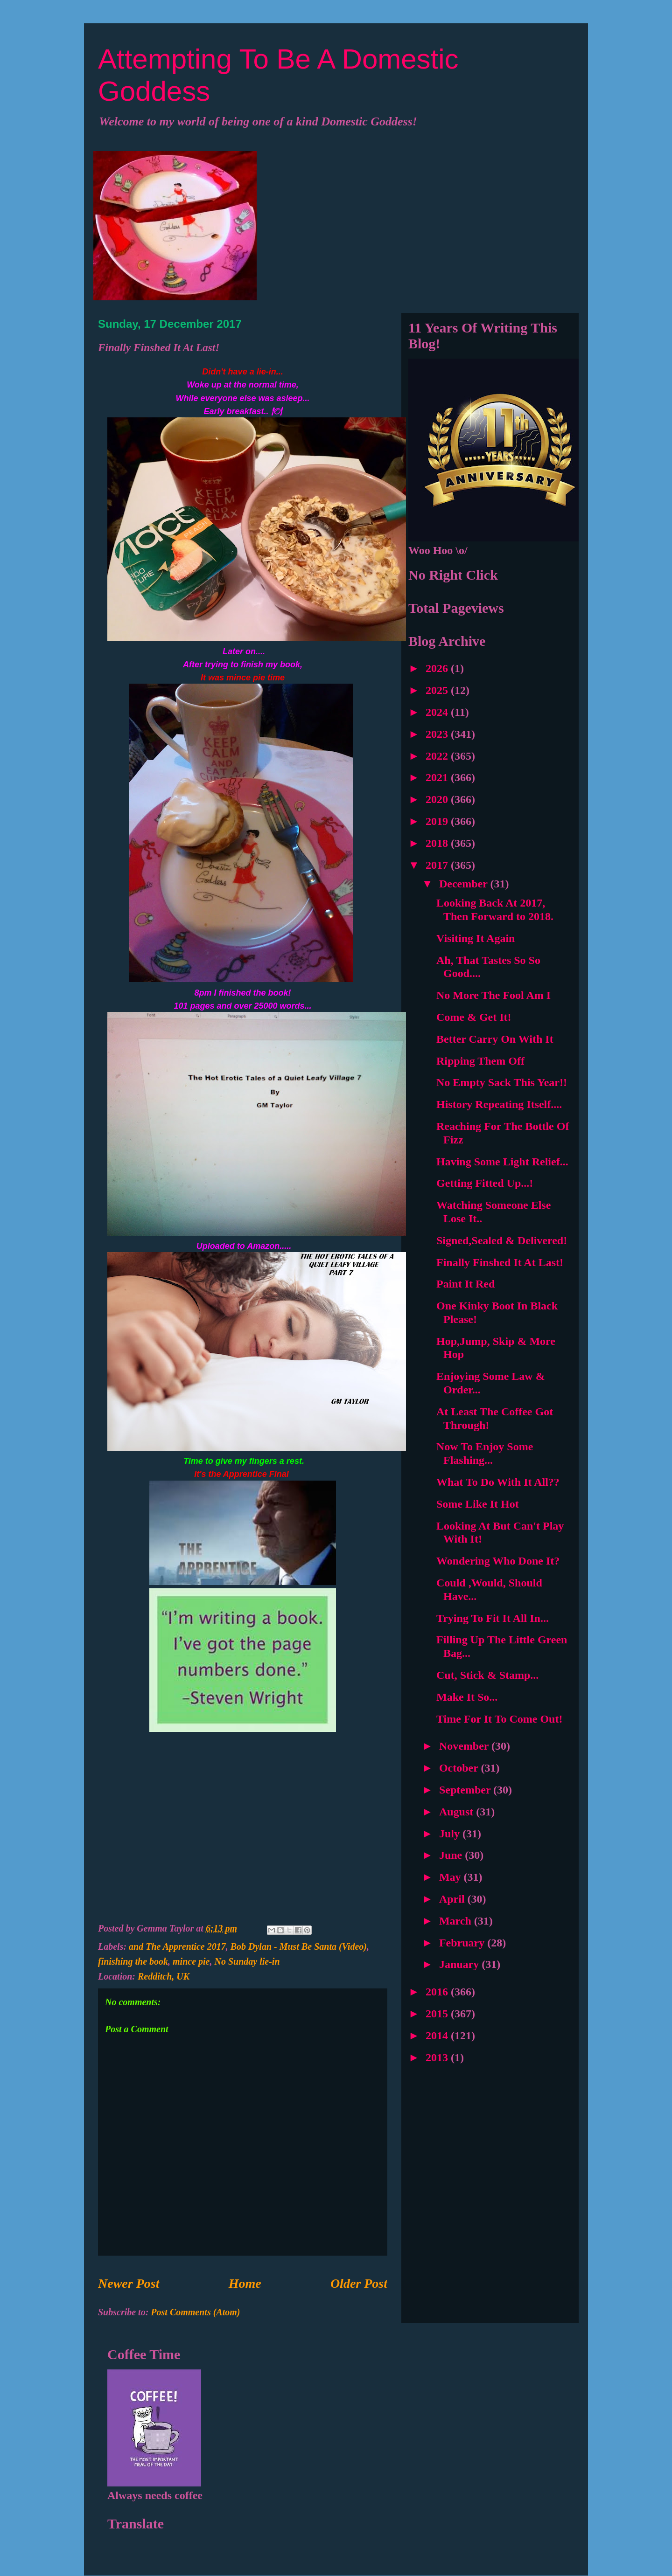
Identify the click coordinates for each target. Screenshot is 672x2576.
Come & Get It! (473, 1017)
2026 (438, 668)
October (460, 1768)
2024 (438, 712)
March (456, 1921)
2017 (438, 865)
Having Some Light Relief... (502, 1162)
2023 (438, 734)
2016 (438, 1992)
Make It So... (466, 1697)
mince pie (191, 1961)
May (451, 1877)
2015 (438, 2014)
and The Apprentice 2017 (177, 1946)
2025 (438, 690)
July (450, 1834)
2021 (438, 777)
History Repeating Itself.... (499, 1104)
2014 (438, 2035)
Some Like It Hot (477, 1504)
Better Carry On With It (494, 1039)
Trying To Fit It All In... (492, 1618)
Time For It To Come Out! (499, 1719)
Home (245, 2283)
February (463, 1943)
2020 (438, 799)
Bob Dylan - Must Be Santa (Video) (299, 1946)
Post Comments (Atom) (195, 2312)
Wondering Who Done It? (498, 1561)
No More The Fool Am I (493, 995)
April (453, 1899)
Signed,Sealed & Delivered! (501, 1240)
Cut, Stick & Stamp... (487, 1675)
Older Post (358, 2283)
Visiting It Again (475, 938)
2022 (438, 756)
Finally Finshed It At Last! (499, 1262)
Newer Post (128, 2283)
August (457, 1812)
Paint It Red (465, 1284)
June (452, 1855)
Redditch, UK (163, 1976)
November (465, 1746)
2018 (438, 843)
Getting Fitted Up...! (484, 1183)
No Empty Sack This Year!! (501, 1082)
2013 (438, 2057)
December (464, 884)
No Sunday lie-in (247, 1961)
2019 (438, 821)
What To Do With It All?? (498, 1482)
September (466, 1790)
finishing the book (133, 1961)
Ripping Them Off (480, 1061)
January (460, 1964)
